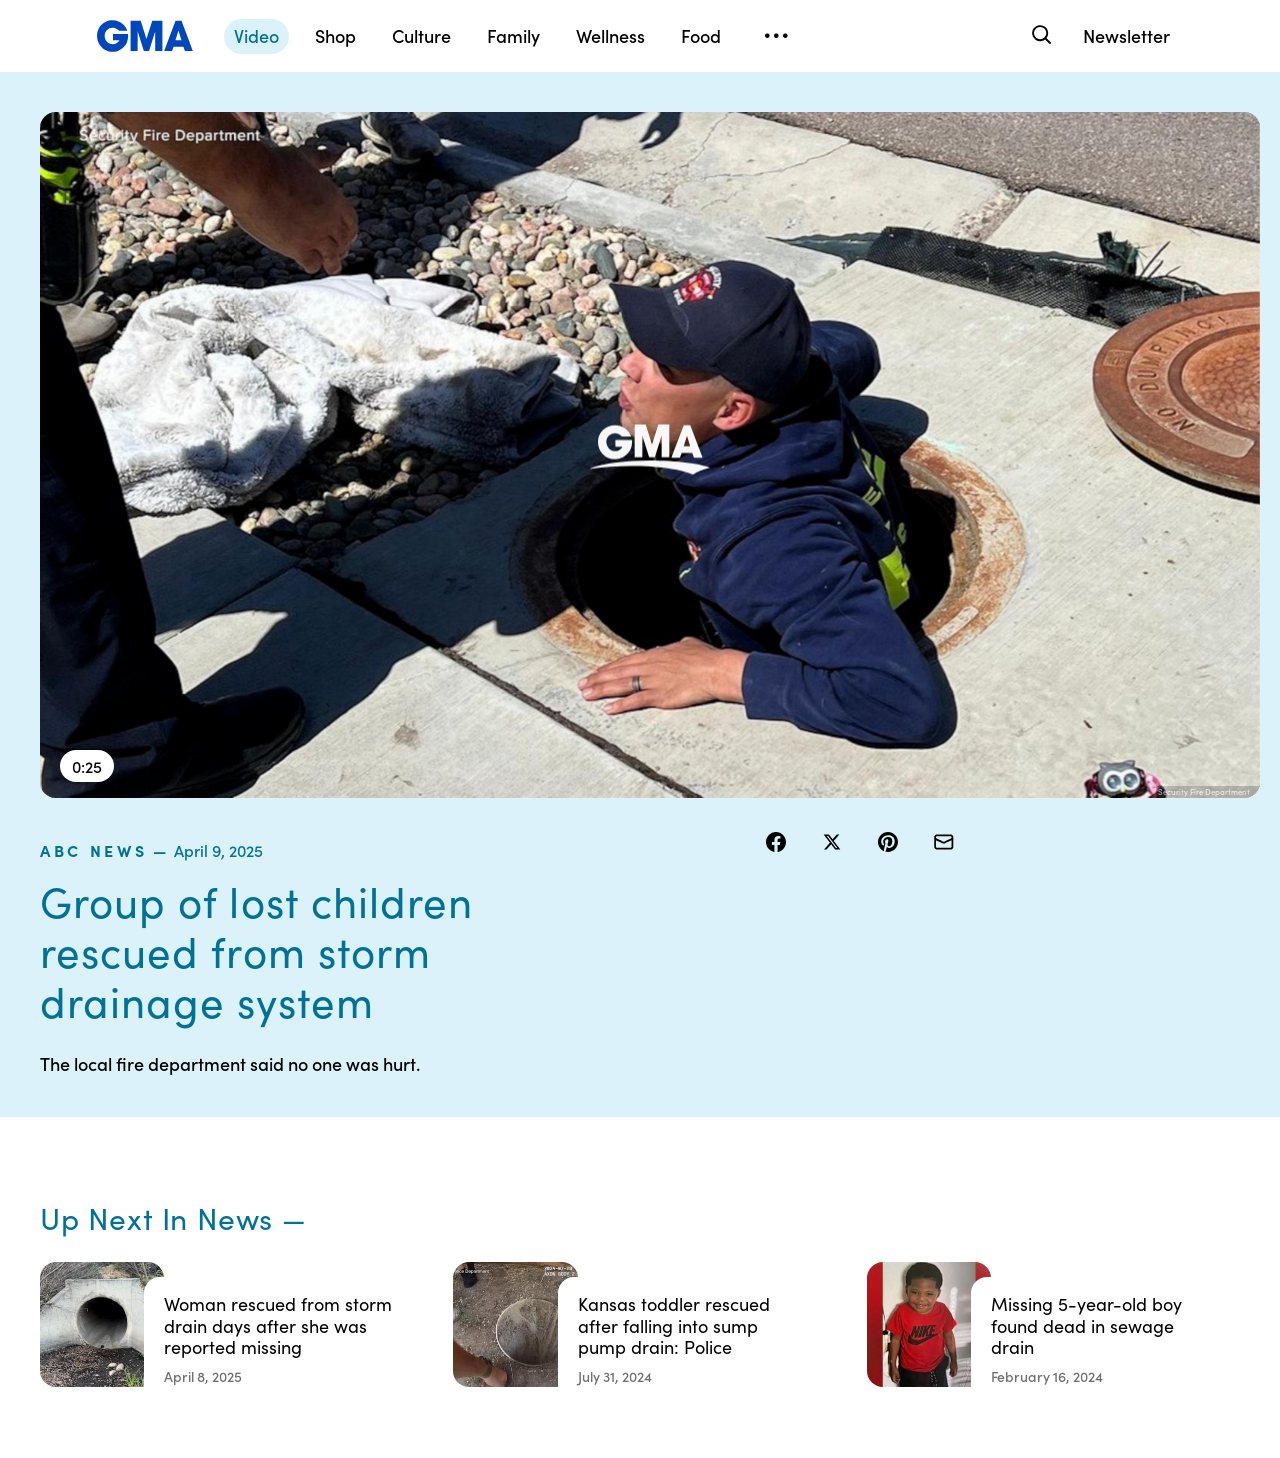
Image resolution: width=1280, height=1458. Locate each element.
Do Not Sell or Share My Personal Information (650, 1197)
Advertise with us (641, 1305)
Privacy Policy (631, 1143)
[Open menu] (776, 36)
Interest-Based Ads (804, 1125)
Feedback (773, 1251)
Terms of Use (627, 1107)
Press (759, 1215)
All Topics (926, 1215)
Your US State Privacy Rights (785, 1080)
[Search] (1039, 35)
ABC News (813, 124)
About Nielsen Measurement (785, 1170)
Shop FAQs (931, 1071)
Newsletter (1126, 35)
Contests (615, 1071)
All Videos (927, 1179)
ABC (911, 1143)
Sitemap (1078, 1071)
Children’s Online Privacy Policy (640, 1260)
